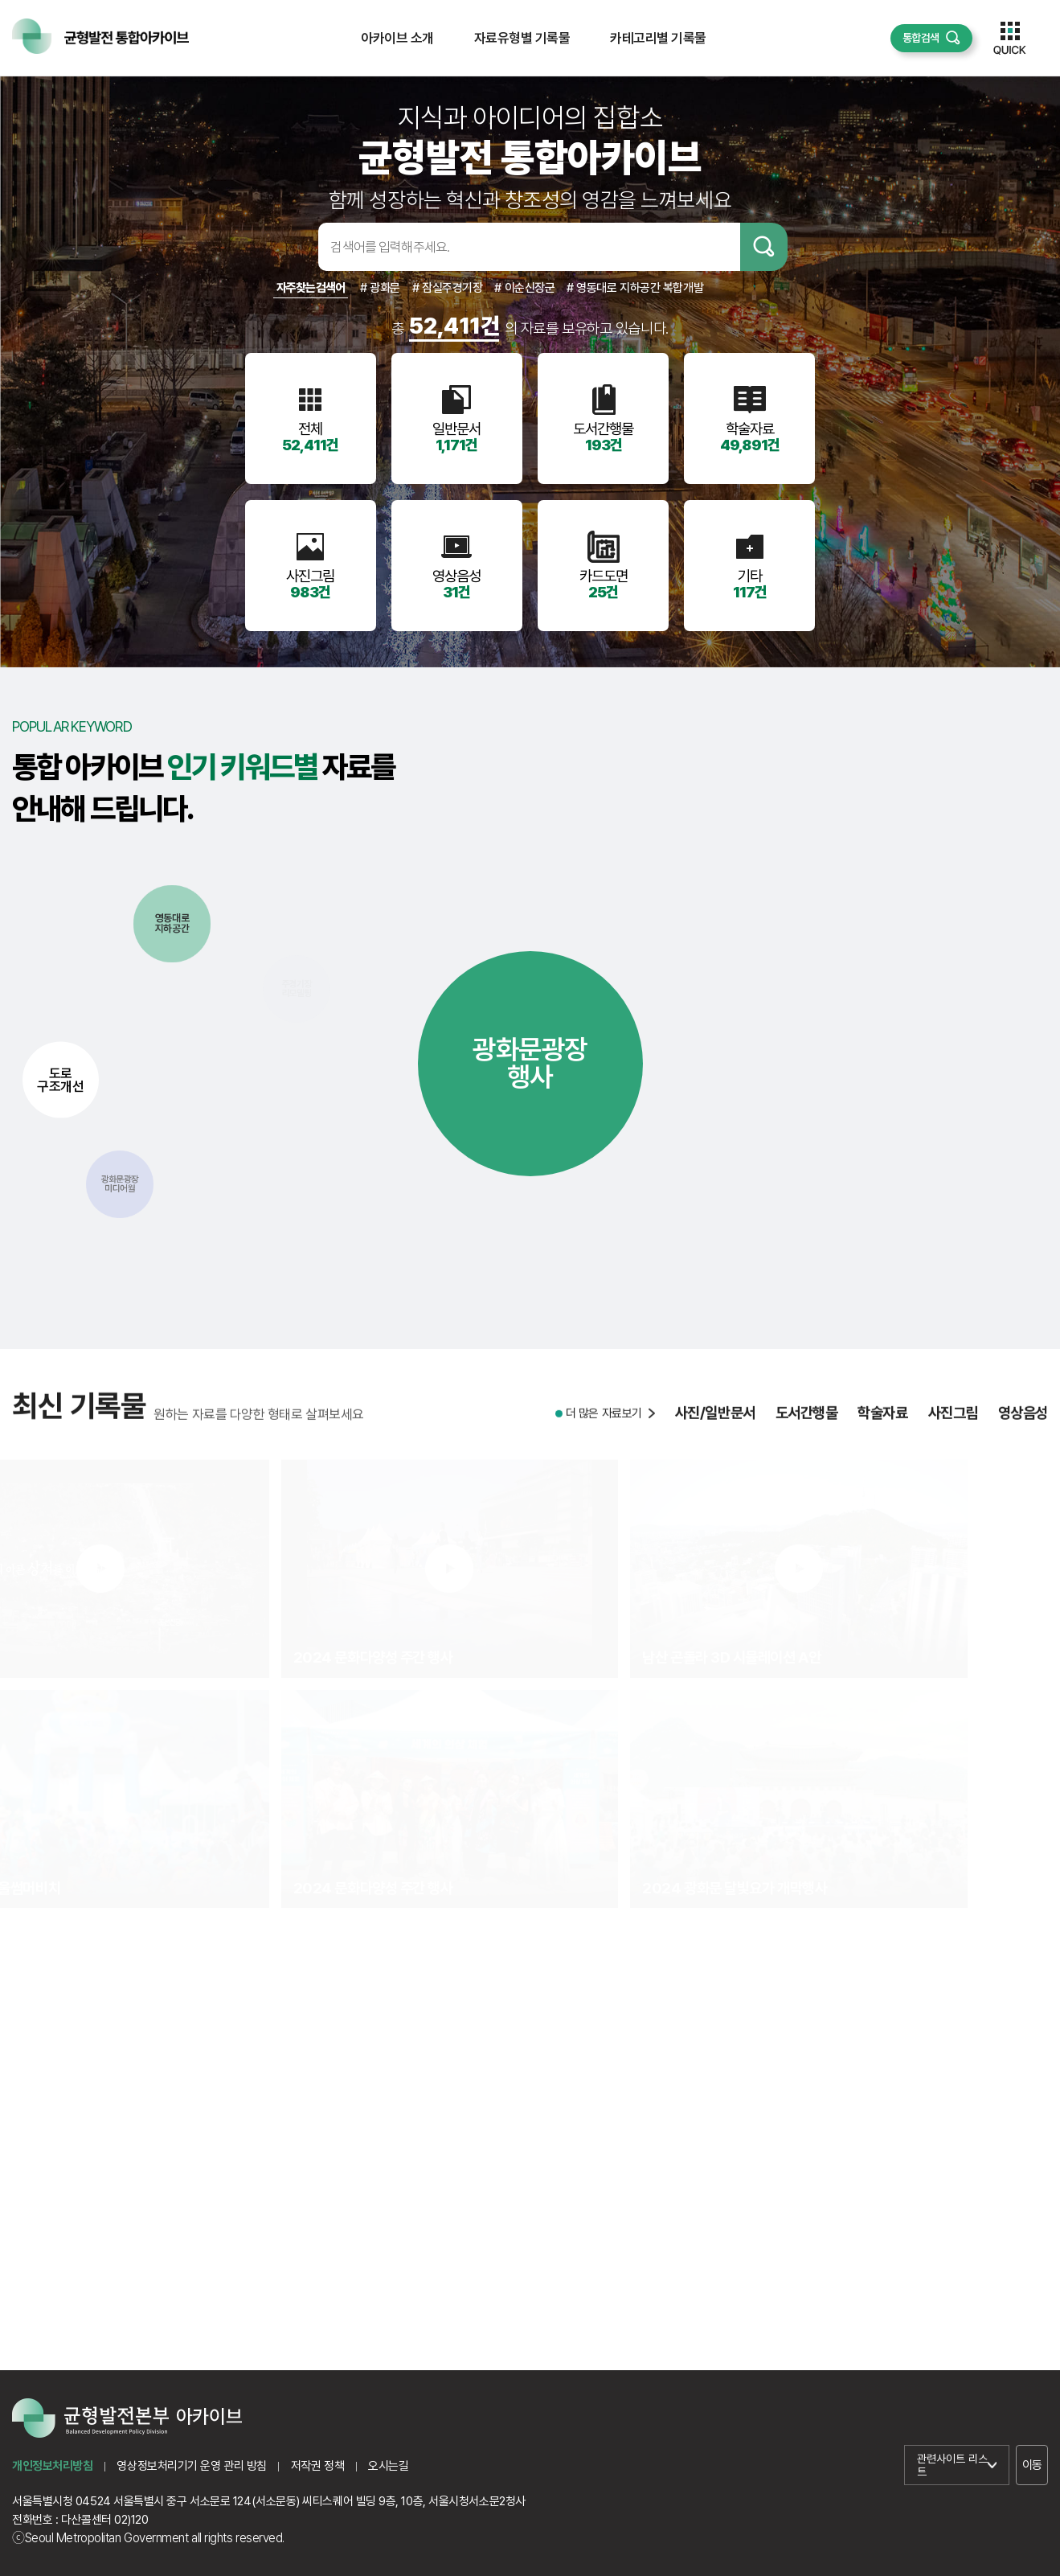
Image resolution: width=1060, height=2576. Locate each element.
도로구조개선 (60, 1079)
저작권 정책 (317, 2466)
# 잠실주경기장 (447, 288)
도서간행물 (807, 1430)
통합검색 (920, 37)
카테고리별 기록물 (658, 38)
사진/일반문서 (715, 1430)
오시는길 (388, 2466)
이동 (1032, 2465)
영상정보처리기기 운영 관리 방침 (191, 2466)
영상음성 (1023, 1430)
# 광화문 (380, 288)
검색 (764, 247)
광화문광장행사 (530, 1063)
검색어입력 (293, 247)
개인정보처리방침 (52, 2466)
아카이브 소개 (397, 38)
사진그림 (953, 1430)
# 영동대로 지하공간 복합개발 (635, 288)
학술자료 (882, 1430)
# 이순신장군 (524, 288)
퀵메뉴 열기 (1009, 38)
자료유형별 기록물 (522, 38)
